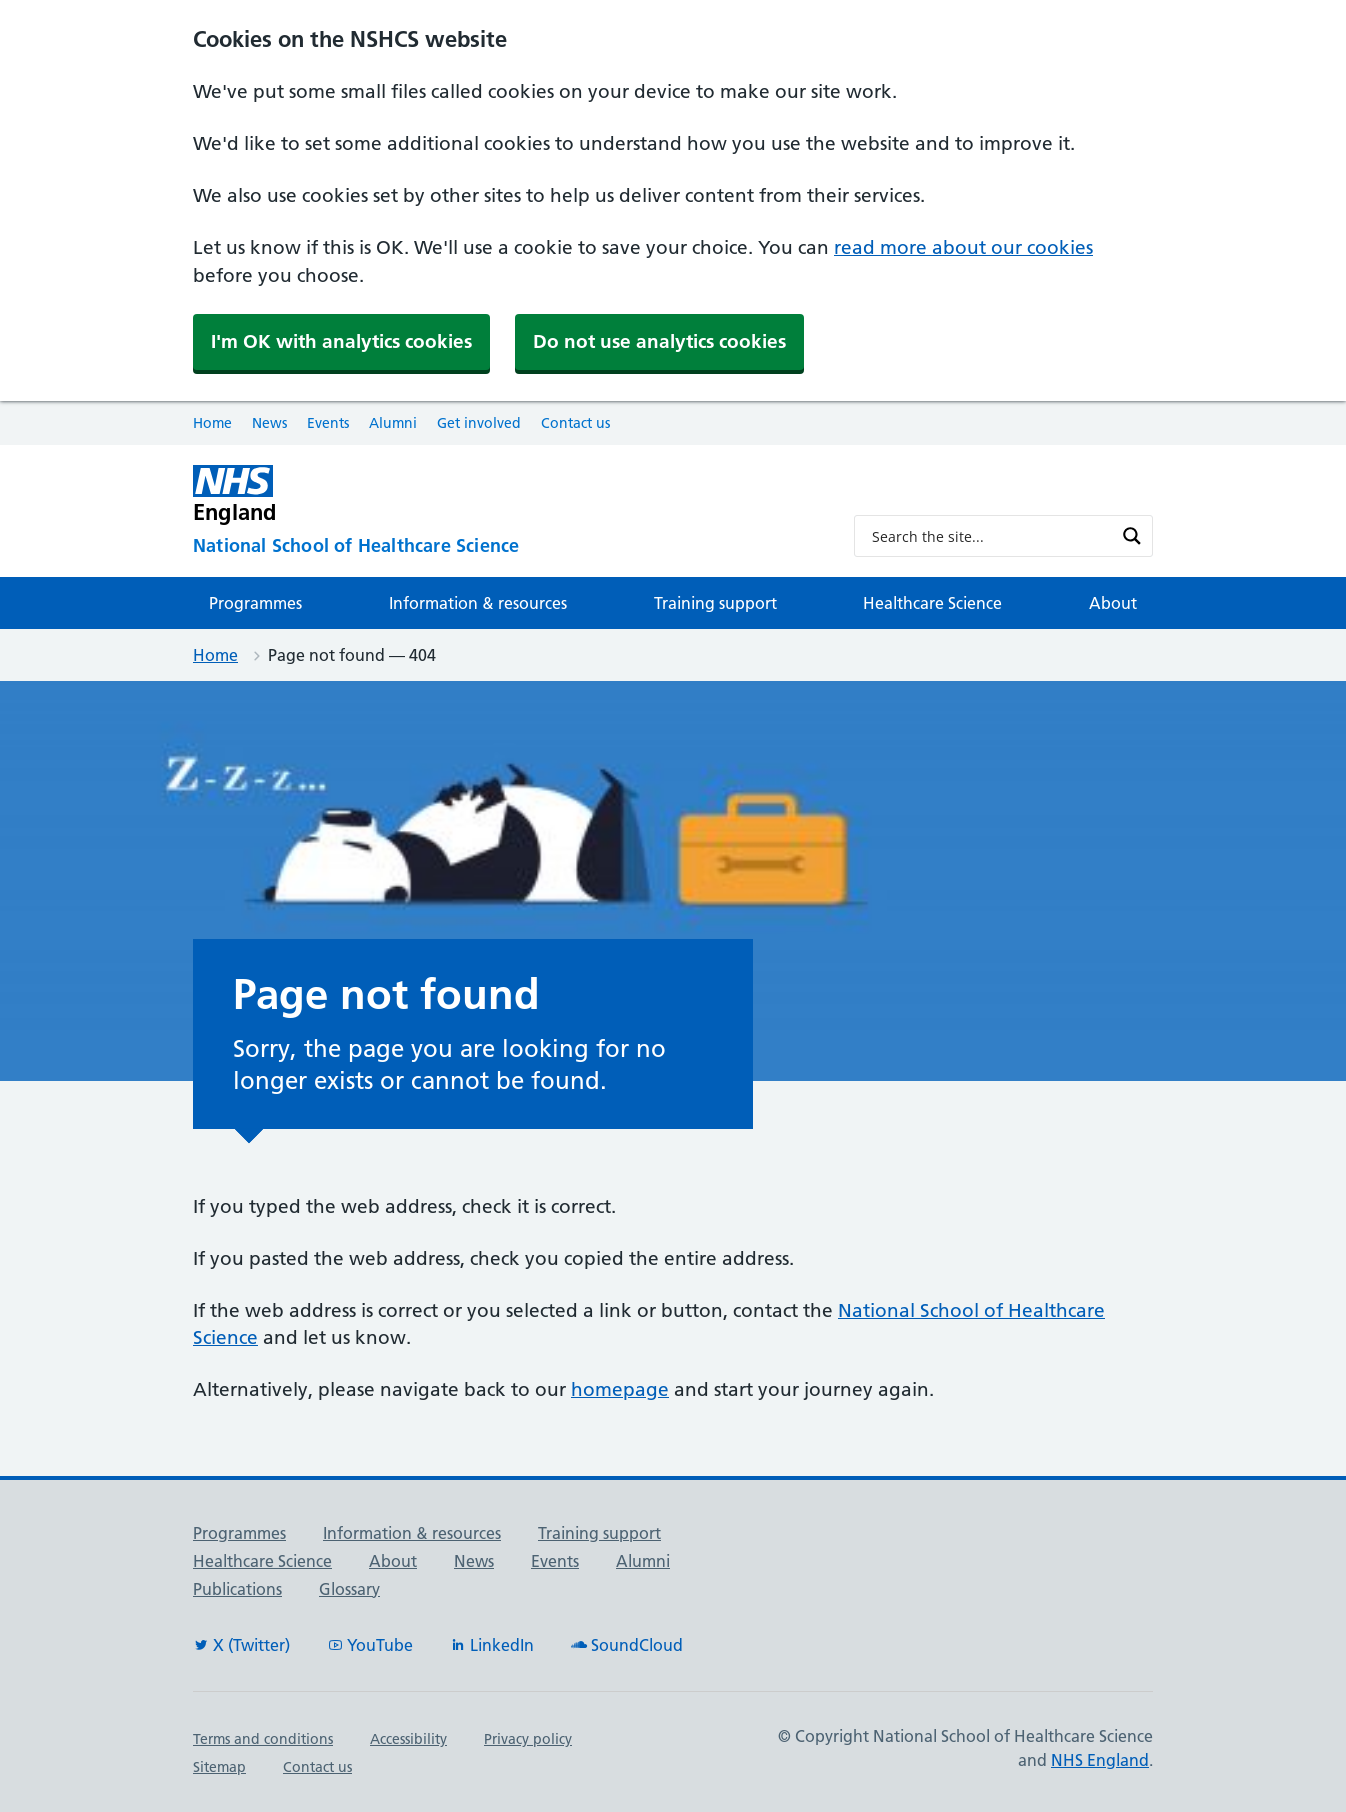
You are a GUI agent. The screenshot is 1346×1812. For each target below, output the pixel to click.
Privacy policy (528, 1739)
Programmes (255, 603)
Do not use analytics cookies (659, 341)
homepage (620, 1389)
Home (212, 423)
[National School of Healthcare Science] (507, 546)
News (269, 423)
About (1113, 603)
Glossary (349, 1589)
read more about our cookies (963, 247)
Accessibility (408, 1739)
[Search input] (990, 536)
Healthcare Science (932, 603)
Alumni (393, 423)
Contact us (575, 423)
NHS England (1100, 1760)
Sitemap (219, 1767)
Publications (237, 1589)
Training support (715, 603)
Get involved (479, 423)
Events (328, 423)
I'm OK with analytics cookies (341, 341)
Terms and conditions (263, 1739)
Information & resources (478, 603)
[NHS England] (507, 494)
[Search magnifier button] (1132, 536)
